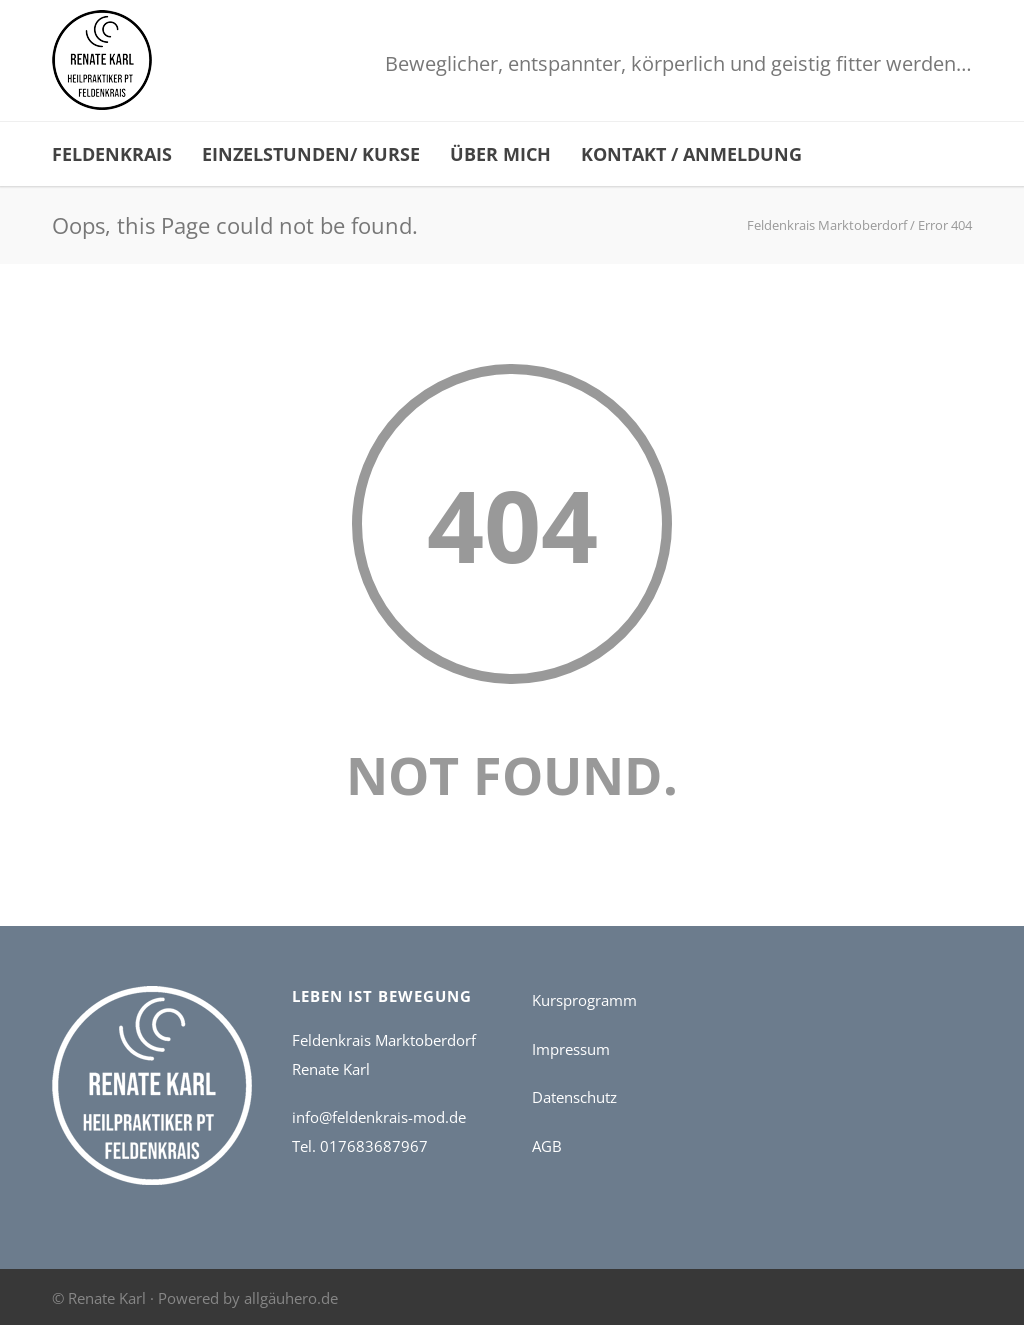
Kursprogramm (584, 1000)
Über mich (500, 154)
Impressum (571, 1049)
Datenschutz (574, 1097)
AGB (547, 1146)
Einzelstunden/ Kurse (311, 154)
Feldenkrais (112, 154)
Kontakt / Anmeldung (691, 154)
